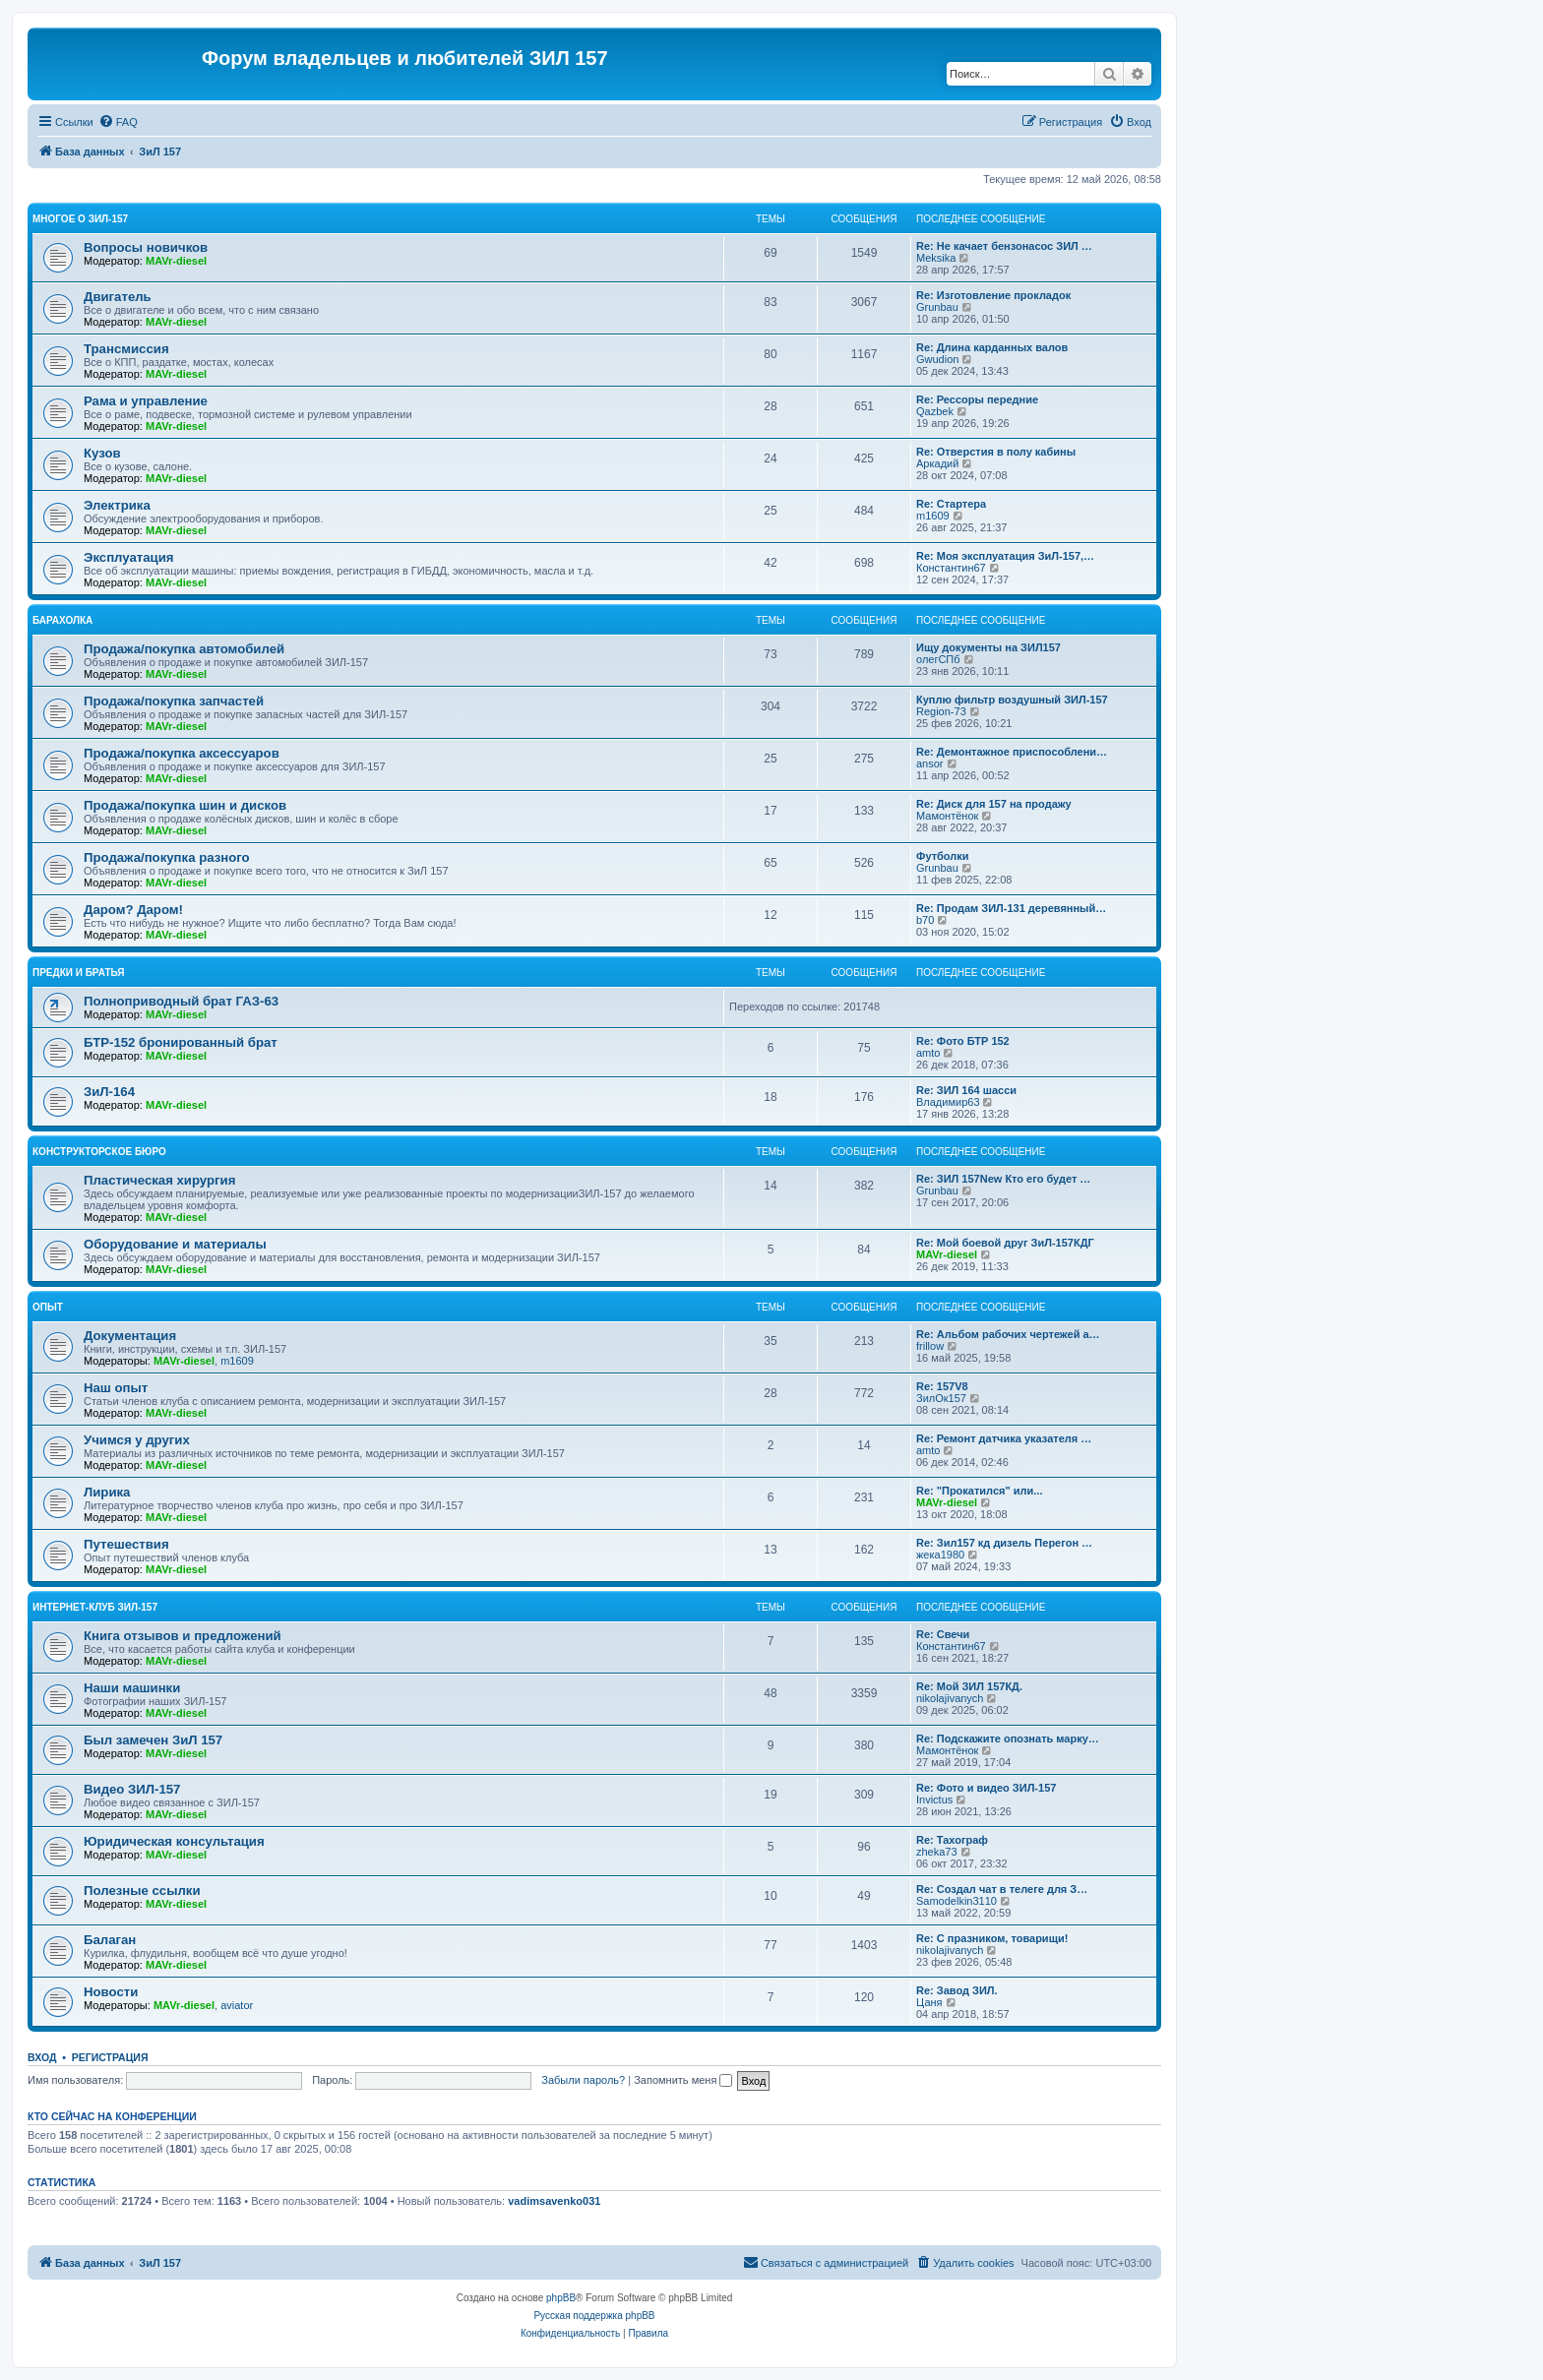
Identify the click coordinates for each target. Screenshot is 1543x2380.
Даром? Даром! (133, 909)
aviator (236, 2005)
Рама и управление (146, 401)
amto (928, 1053)
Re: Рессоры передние (977, 399)
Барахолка (62, 620)
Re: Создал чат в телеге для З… (1001, 1889)
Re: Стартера (951, 504)
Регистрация (110, 2057)
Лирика (107, 1492)
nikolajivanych (949, 1698)
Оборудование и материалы (175, 1244)
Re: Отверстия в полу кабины (996, 452)
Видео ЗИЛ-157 (132, 1789)
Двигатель (118, 296)
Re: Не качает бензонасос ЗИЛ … (1004, 246)
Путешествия (126, 1544)
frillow (930, 1346)
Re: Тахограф (952, 1840)
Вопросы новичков (146, 247)
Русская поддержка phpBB (593, 2315)
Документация (130, 1335)
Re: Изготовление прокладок (993, 295)
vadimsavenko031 (554, 2201)
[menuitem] (118, 122)
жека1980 (940, 1554)
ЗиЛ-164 (109, 1091)
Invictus (934, 1799)
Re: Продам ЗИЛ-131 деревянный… (1011, 908)
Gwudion (937, 359)
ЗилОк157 (941, 1398)
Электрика (117, 505)
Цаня (929, 2002)
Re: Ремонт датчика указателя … (1003, 1438)
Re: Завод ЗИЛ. (957, 1990)
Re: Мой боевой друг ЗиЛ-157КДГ (1005, 1243)
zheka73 (936, 1852)
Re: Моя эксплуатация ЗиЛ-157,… (1005, 556)
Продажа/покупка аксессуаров (181, 753)
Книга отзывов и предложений (182, 1635)
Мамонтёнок (947, 816)
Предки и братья (78, 972)
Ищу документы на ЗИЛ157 (988, 647)
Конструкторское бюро (99, 1151)
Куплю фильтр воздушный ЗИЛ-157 (1012, 699)
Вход (42, 2057)
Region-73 (941, 711)
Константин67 (951, 568)
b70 (925, 920)
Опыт (47, 1307)
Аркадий (937, 463)
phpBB (561, 2297)
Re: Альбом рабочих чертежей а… (1008, 1334)
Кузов (102, 453)
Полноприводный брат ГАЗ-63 (181, 1001)
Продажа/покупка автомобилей (184, 648)
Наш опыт (116, 1387)
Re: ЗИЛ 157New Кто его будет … (1003, 1179)
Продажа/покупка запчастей (174, 701)
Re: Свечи (942, 1634)
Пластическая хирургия (159, 1180)
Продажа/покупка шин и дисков (185, 805)
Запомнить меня (683, 2080)
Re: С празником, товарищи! (992, 1938)
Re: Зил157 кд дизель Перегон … (1004, 1543)
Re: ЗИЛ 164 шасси (966, 1090)
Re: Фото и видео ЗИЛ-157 (986, 1788)
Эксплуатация (129, 557)
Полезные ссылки (142, 1890)
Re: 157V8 (942, 1386)
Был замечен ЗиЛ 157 (153, 1740)
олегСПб (938, 659)
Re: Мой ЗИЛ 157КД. (969, 1686)
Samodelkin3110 (956, 1901)
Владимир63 (948, 1102)
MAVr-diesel (176, 261)
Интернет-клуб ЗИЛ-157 (94, 1607)
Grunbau (937, 307)
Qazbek (935, 411)
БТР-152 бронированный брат (181, 1042)
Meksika (936, 258)
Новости (111, 1991)
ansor (930, 763)
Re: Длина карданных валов (992, 347)
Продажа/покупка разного (167, 857)
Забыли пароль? (583, 2080)
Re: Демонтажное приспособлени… (1011, 752)
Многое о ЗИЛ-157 (80, 219)
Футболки (942, 856)
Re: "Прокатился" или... (979, 1490)
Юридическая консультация (174, 1841)
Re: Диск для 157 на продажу (994, 804)
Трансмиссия (126, 348)
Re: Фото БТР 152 (963, 1041)
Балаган (110, 1939)
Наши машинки (132, 1687)
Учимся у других (137, 1440)
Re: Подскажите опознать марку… (1007, 1738)
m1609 (933, 515)
